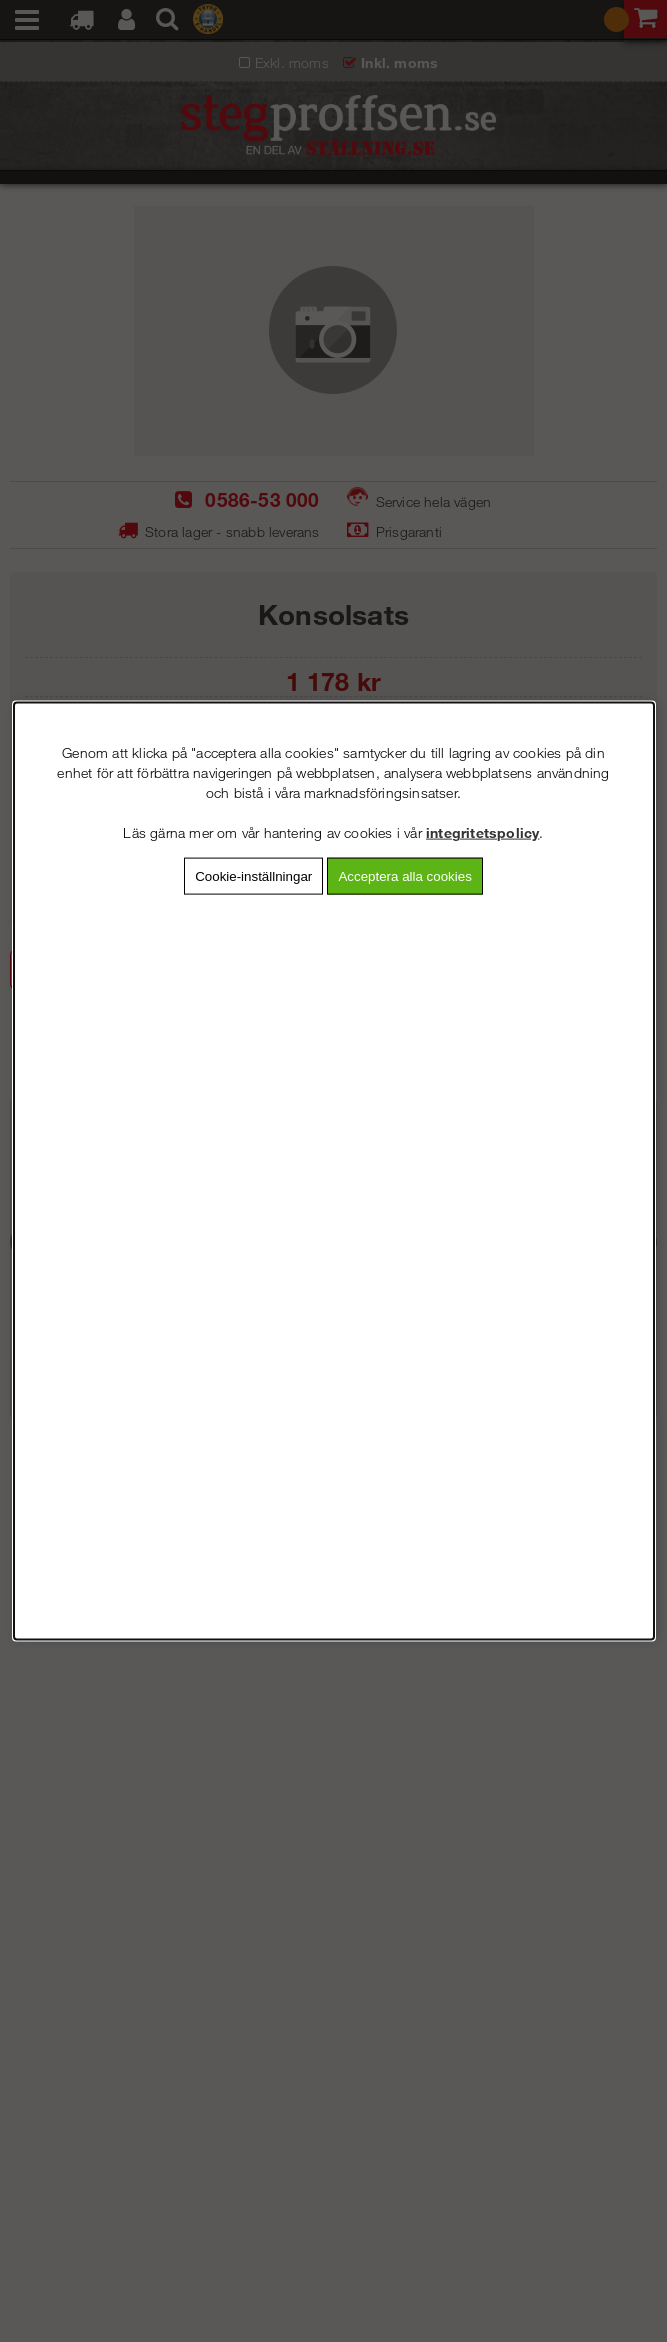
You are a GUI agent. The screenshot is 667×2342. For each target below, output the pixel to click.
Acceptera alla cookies (404, 876)
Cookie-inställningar (253, 876)
